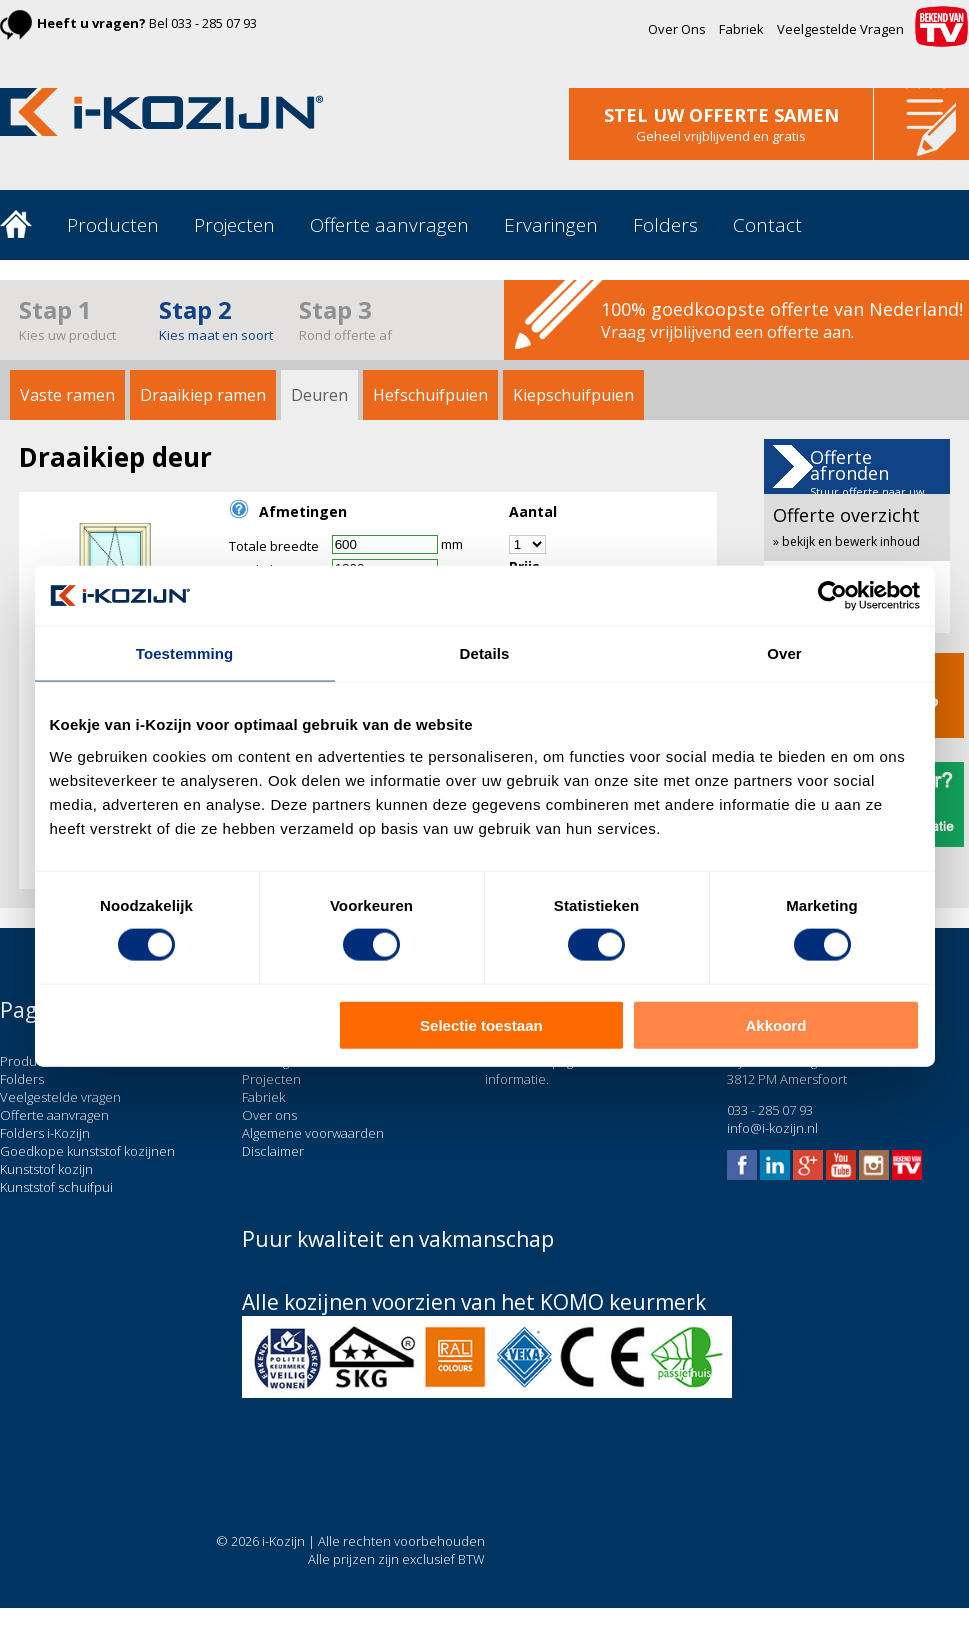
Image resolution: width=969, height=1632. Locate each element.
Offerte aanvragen (389, 225)
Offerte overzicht (846, 526)
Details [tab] (485, 653)
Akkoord (776, 1024)
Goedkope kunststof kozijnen (87, 1151)
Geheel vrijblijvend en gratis (721, 136)
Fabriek (741, 29)
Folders (665, 225)
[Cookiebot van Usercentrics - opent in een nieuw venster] (832, 596)
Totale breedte (274, 546)
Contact (767, 225)
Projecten (234, 225)
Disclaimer (273, 1151)
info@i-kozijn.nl (772, 1128)
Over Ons (677, 29)
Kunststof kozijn (46, 1169)
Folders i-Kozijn (45, 1133)
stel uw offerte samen (721, 115)
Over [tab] (784, 653)
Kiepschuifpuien (573, 395)
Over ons (269, 1115)
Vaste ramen (67, 395)
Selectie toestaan (481, 1024)
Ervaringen (551, 225)
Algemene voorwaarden (313, 1133)
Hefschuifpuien (430, 395)
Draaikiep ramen (203, 395)
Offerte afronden (867, 481)
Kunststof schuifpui (56, 1187)
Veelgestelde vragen (60, 1097)
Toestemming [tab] (185, 653)
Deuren (319, 395)
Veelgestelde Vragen (840, 29)
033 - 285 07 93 (214, 23)
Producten (113, 225)
